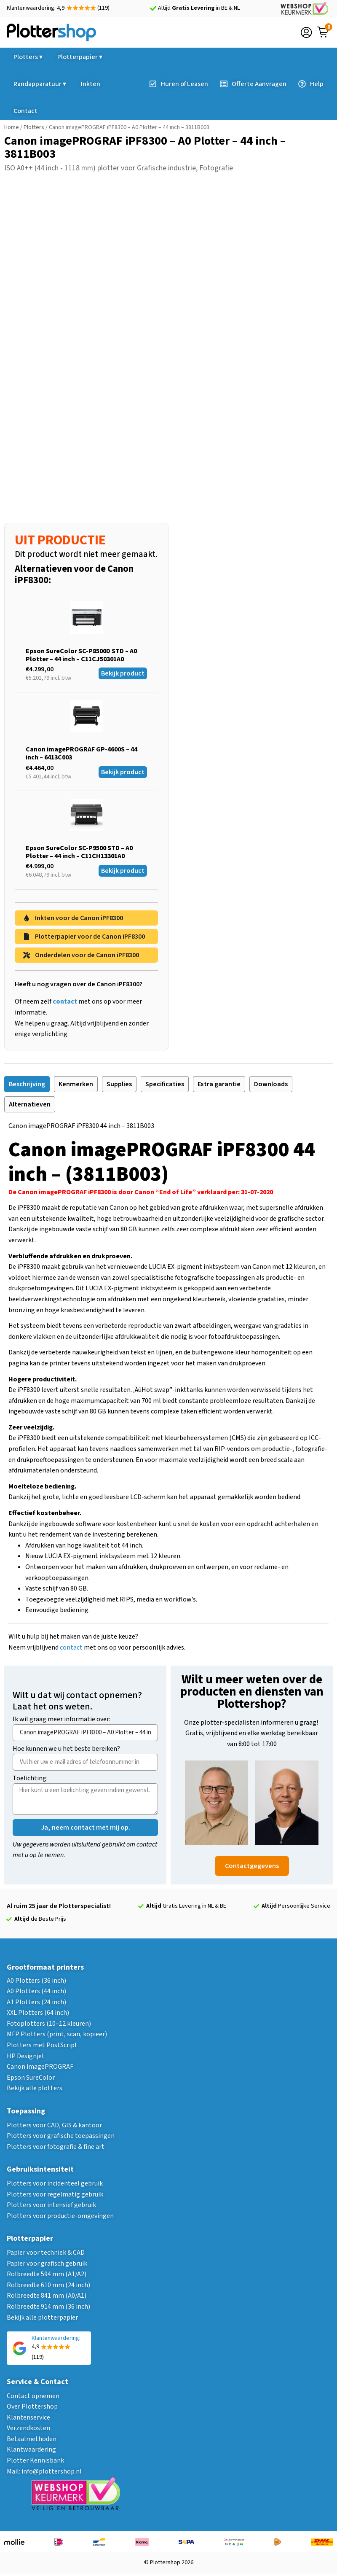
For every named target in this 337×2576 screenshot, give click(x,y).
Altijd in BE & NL (199, 8)
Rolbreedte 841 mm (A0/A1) (46, 2295)
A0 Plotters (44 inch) (36, 1991)
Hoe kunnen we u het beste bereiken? (66, 1749)
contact (71, 1647)
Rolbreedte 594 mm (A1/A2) (46, 2274)
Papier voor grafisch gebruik (47, 2263)
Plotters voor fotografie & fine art (55, 2146)
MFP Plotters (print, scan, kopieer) (57, 2034)
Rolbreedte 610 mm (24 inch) (48, 2285)
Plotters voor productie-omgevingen (60, 2216)
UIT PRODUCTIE (60, 540)
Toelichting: (30, 1779)
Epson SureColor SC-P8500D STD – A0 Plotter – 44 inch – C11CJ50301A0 (81, 655)
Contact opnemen (33, 2396)
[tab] (27, 1084)
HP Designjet (26, 2056)
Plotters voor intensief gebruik (51, 2205)
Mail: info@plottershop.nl (44, 2471)
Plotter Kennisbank (35, 2460)
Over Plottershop (32, 2406)
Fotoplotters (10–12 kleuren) (49, 2023)
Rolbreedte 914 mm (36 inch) (48, 2306)
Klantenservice (28, 2417)
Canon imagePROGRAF (40, 2066)
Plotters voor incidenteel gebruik (55, 2183)
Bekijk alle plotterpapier (42, 2317)
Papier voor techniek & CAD (46, 2252)
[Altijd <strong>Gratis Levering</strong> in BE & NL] (152, 8)
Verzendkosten (28, 2428)
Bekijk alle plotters (34, 2088)
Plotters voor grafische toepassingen (61, 2135)
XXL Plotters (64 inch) (38, 2012)
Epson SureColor (31, 2077)
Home (11, 127)
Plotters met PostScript (42, 2045)
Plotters (34, 127)
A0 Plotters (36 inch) (36, 1980)
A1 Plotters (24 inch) (36, 2002)
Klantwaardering (31, 2449)
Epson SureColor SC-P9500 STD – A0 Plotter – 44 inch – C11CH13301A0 (79, 852)
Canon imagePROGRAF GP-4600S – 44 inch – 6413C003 (81, 753)
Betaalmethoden (31, 2439)
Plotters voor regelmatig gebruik (55, 2194)
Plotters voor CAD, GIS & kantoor (54, 2125)
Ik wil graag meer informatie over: (61, 1720)
